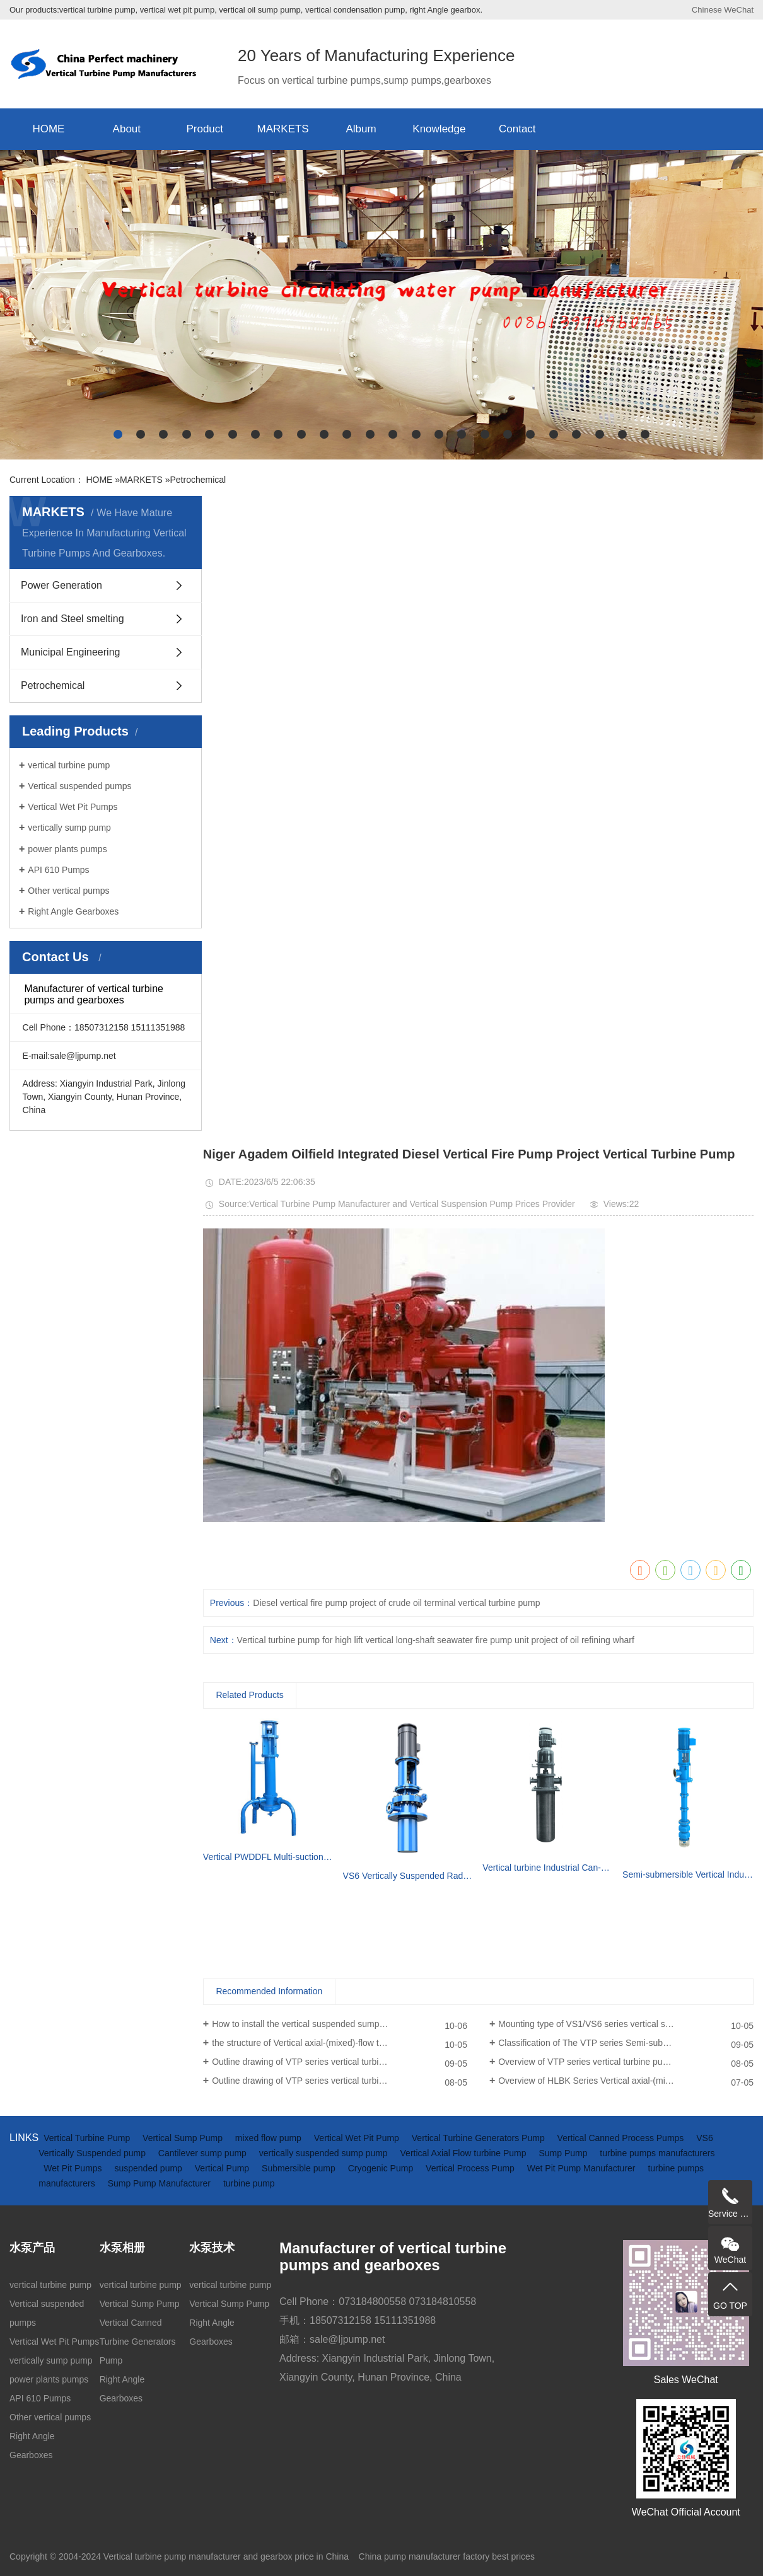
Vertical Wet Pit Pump (358, 2138)
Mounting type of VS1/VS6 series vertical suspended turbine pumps (626, 2024)
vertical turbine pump (69, 765)
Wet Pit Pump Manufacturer (582, 2168)
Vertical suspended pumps (79, 786)
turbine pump (249, 2183)
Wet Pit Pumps (74, 2168)
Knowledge (438, 129)
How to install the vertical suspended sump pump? (310, 2024)
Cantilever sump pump (203, 2153)
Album (361, 129)
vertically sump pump (69, 828)
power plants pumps (67, 849)
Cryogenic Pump (382, 2168)
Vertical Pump (223, 2168)
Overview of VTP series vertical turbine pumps (588, 2062)
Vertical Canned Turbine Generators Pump (138, 2341)
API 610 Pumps (58, 870)
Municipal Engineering (70, 652)
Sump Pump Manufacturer (160, 2183)
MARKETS (283, 129)
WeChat (739, 9)
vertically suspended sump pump (324, 2153)
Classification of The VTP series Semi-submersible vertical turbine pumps (626, 2043)
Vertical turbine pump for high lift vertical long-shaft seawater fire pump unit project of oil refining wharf (435, 1640)
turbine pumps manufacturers (657, 2153)
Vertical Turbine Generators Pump (479, 2138)
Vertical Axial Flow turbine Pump (464, 2153)
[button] (118, 434)
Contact (517, 129)
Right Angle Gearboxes (73, 911)
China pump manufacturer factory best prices (447, 2556)
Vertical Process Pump (471, 2168)
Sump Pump (564, 2153)
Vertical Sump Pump (184, 2138)
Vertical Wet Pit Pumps (72, 807)
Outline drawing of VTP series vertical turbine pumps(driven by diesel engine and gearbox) (339, 2062)
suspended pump (149, 2168)
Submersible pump (300, 2168)
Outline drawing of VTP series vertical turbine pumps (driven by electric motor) (339, 2081)
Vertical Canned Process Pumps (622, 2138)
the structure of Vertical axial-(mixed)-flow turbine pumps (322, 2043)
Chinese (707, 9)
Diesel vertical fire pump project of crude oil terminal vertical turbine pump (396, 1603)
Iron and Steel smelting (72, 618)
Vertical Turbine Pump (88, 2138)
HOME (48, 129)
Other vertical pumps (68, 891)
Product (204, 129)
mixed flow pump (269, 2138)
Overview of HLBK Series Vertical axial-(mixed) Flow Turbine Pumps (626, 2081)
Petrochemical (198, 480)
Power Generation (61, 585)
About (127, 129)
